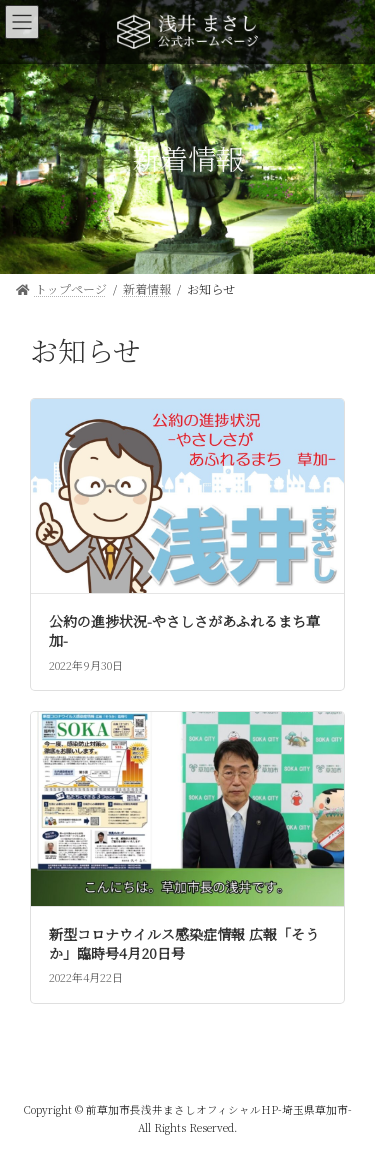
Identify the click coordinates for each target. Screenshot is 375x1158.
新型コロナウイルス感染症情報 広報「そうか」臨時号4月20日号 (184, 944)
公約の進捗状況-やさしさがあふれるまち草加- (184, 631)
